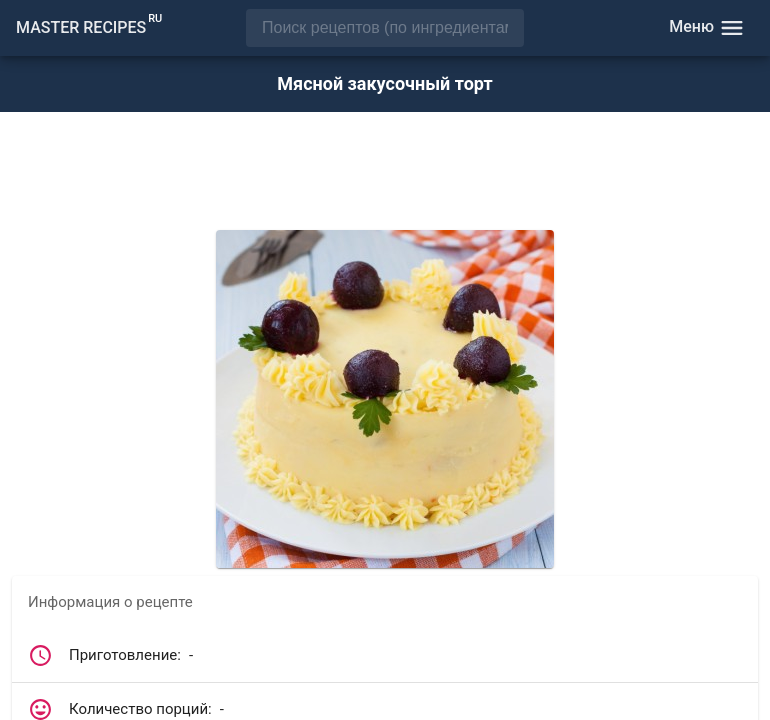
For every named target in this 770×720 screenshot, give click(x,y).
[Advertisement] (385, 173)
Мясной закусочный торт (384, 84)
